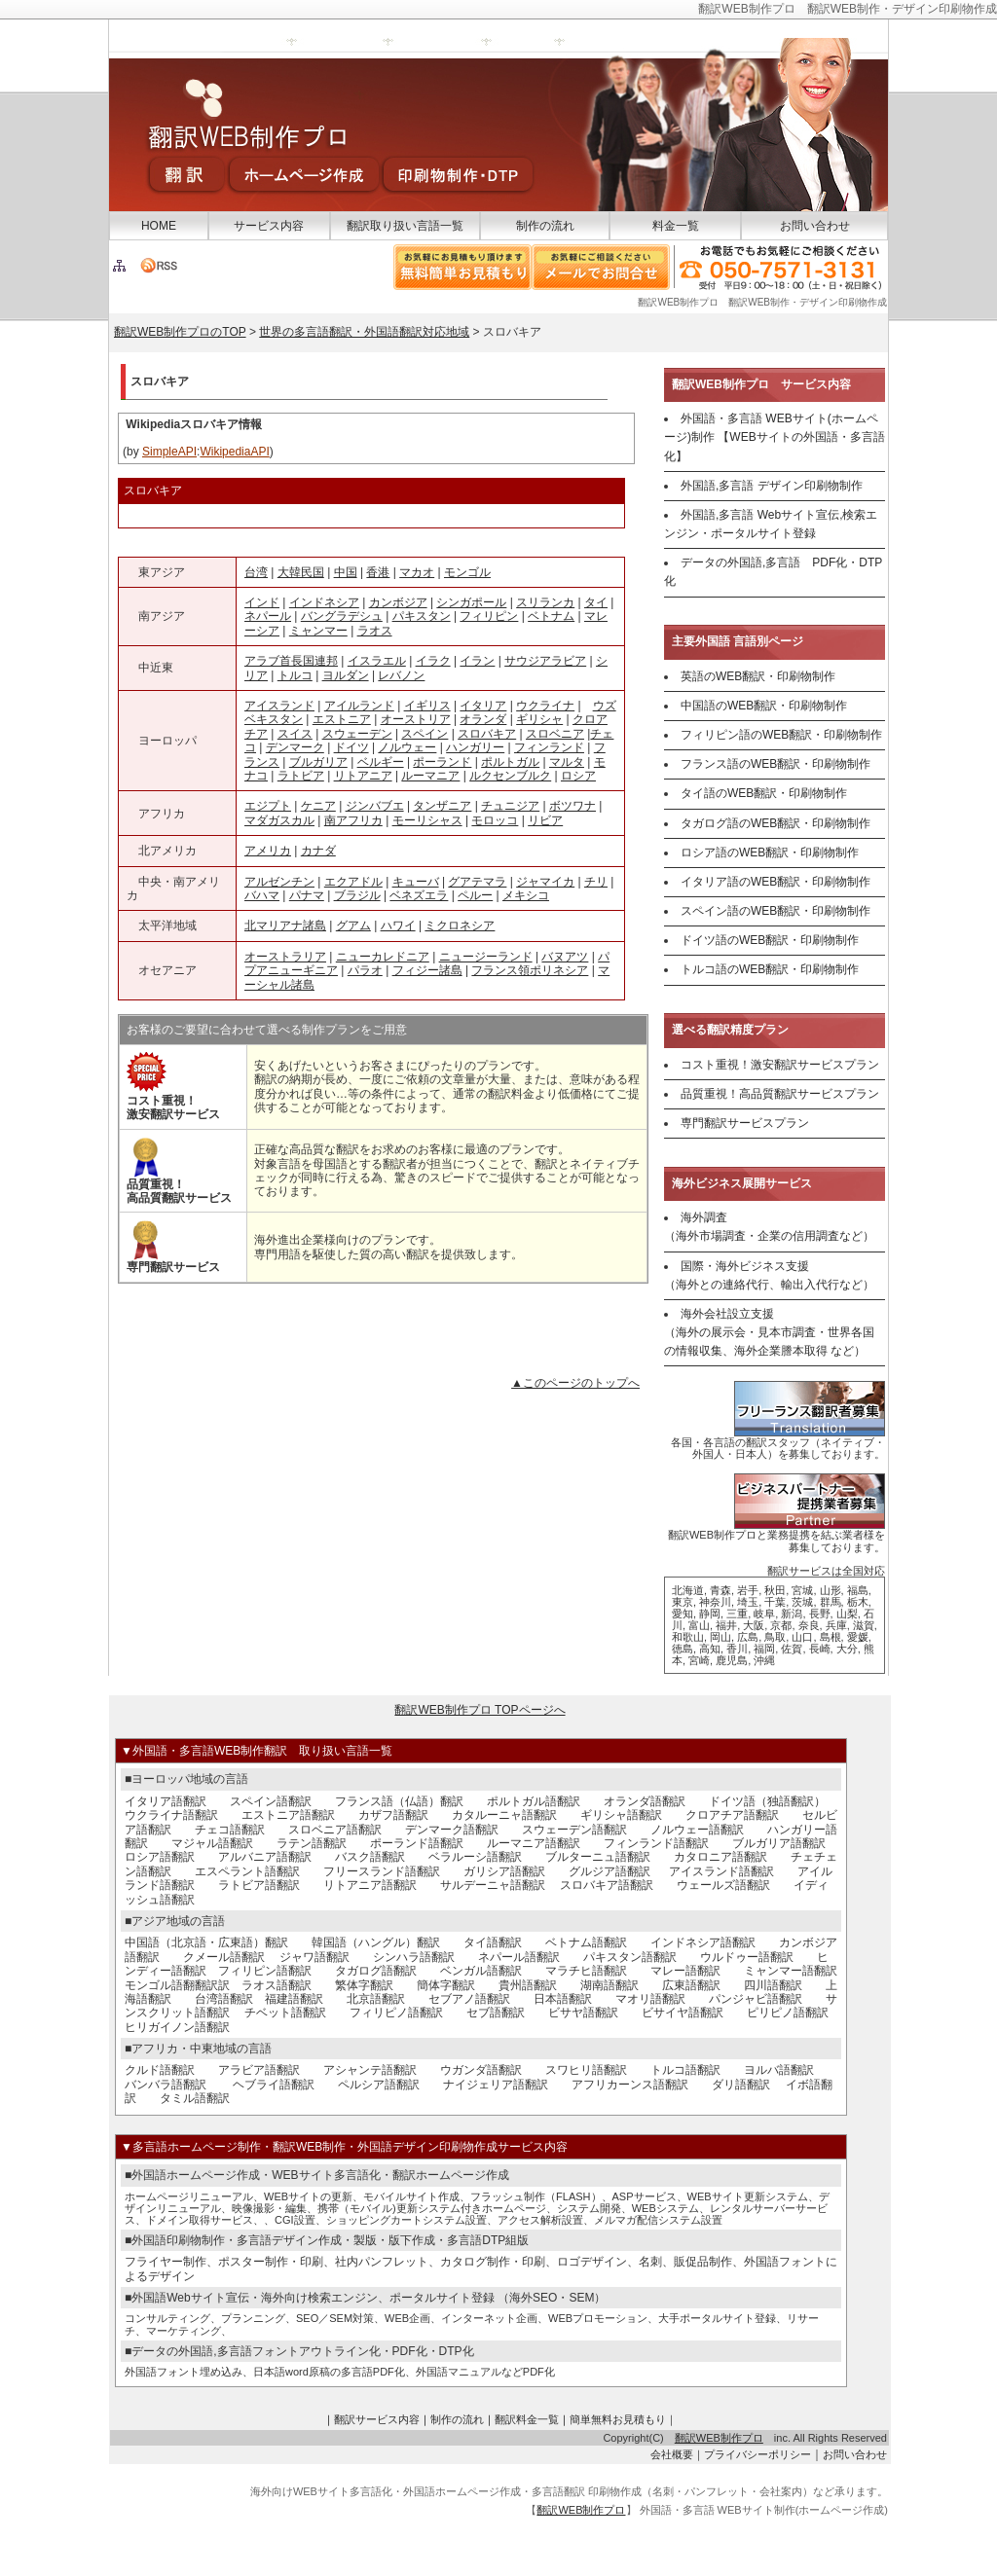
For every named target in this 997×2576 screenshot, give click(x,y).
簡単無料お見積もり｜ (623, 2419)
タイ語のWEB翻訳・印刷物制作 (764, 793)
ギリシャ (539, 719)
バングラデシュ (342, 616)
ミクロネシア (460, 925)
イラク (433, 661)
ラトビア (300, 775)
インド (261, 602)
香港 (377, 572)
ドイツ (351, 747)
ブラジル (357, 895)
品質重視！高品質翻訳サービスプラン (780, 1094)
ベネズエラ (418, 895)
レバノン (401, 675)
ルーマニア (430, 775)
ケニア (318, 806)
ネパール (267, 616)
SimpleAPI (169, 451)
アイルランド (359, 705)
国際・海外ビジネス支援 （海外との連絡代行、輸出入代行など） (769, 1275)
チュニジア (510, 806)
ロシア (578, 775)
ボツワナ (572, 806)
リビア (545, 820)
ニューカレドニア (382, 956)
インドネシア (324, 602)
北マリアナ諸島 (285, 925)
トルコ (295, 675)
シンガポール (471, 602)
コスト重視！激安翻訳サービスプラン (780, 1064)
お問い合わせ (815, 226)
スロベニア (555, 734)
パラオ (365, 970)
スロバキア (487, 734)
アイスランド (279, 705)
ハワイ (398, 925)
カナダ (318, 850)
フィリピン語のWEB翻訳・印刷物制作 (781, 735)
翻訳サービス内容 (377, 2419)
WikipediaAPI (234, 451)
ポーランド (442, 762)
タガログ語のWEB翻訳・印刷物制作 (775, 823)
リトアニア (363, 775)
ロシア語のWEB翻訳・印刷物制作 (770, 852)
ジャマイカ (545, 882)
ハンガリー (475, 747)
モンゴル (467, 572)
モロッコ (494, 820)
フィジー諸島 (427, 970)
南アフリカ (353, 820)
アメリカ (267, 850)
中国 (345, 572)
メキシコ (525, 895)
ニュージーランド (486, 956)
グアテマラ (477, 882)
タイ (596, 602)
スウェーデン (357, 734)
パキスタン (421, 616)
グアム (353, 925)
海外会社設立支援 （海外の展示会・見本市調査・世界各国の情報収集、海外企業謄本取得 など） (769, 1332)
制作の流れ (545, 226)
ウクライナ (545, 705)
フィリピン (489, 616)
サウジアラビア (545, 661)
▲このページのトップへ (575, 1383)
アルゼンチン (279, 882)
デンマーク (295, 747)
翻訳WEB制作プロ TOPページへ (479, 1710)
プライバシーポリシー (757, 2454)
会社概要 (671, 2454)
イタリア (483, 705)
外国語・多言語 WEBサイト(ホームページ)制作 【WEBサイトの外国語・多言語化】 (774, 437)
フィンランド (549, 747)
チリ (596, 882)
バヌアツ (564, 956)
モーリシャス (427, 820)
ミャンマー (318, 630)
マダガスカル (279, 820)
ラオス (374, 630)
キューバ (415, 882)
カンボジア (398, 602)
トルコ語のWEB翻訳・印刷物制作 (770, 969)
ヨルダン (345, 675)
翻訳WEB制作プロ (719, 2438)
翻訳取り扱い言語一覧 (405, 226)
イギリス (427, 705)
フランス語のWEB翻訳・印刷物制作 (775, 764)
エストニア (342, 719)
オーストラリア (285, 956)
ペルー (475, 895)
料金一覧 (675, 226)
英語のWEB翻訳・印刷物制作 (758, 676)
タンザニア (442, 806)
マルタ (566, 762)
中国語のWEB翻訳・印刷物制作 (764, 705)
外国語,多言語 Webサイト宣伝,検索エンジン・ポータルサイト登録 (770, 524)
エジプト (267, 806)
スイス (295, 734)
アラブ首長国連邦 (291, 661)
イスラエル (377, 661)
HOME (158, 226)
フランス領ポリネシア (529, 970)
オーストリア (416, 719)
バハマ (261, 895)
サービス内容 (269, 226)
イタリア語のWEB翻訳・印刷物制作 (775, 882)
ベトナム (551, 616)
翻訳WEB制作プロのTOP (180, 332)
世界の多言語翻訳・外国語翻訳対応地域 (364, 332)
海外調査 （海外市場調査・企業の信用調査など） (769, 1227)
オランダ (483, 719)
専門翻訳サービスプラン (745, 1123)
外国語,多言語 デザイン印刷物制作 (772, 485)
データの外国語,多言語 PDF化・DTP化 (773, 572)
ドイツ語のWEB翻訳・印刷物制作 (770, 940)
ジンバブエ (375, 806)
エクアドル (353, 882)
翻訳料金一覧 (527, 2419)
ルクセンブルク (510, 775)
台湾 (256, 572)
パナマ (306, 895)
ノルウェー (407, 747)
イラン (477, 661)
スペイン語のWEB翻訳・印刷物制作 (775, 911)
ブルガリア (318, 762)
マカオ (416, 572)
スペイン (424, 734)
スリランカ (545, 602)
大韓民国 (300, 572)
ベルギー (380, 762)
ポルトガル (510, 762)
